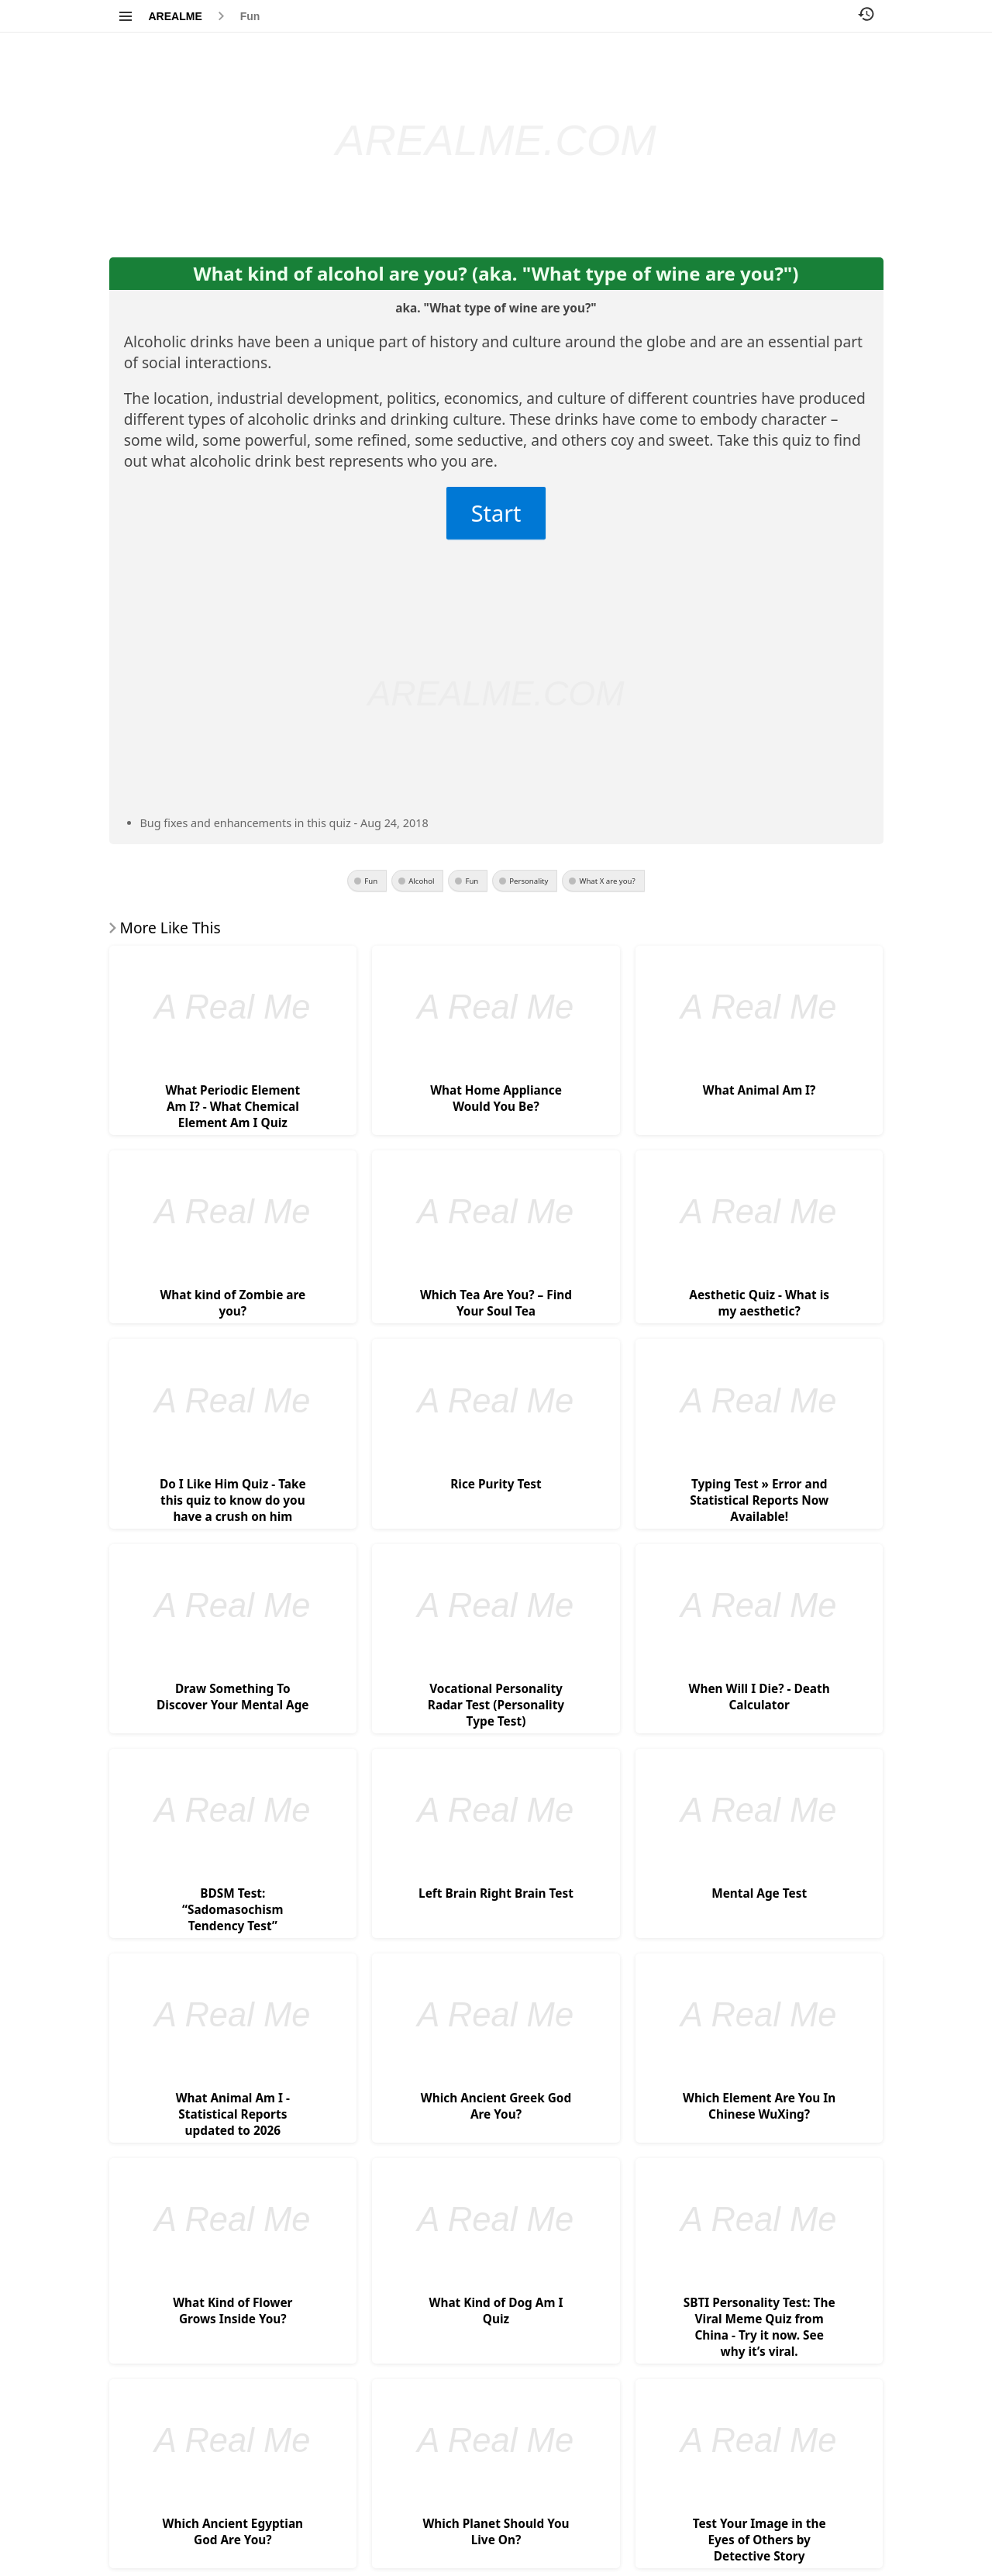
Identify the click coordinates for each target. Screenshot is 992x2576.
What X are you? (607, 881)
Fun (250, 16)
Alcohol (421, 881)
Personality (528, 881)
